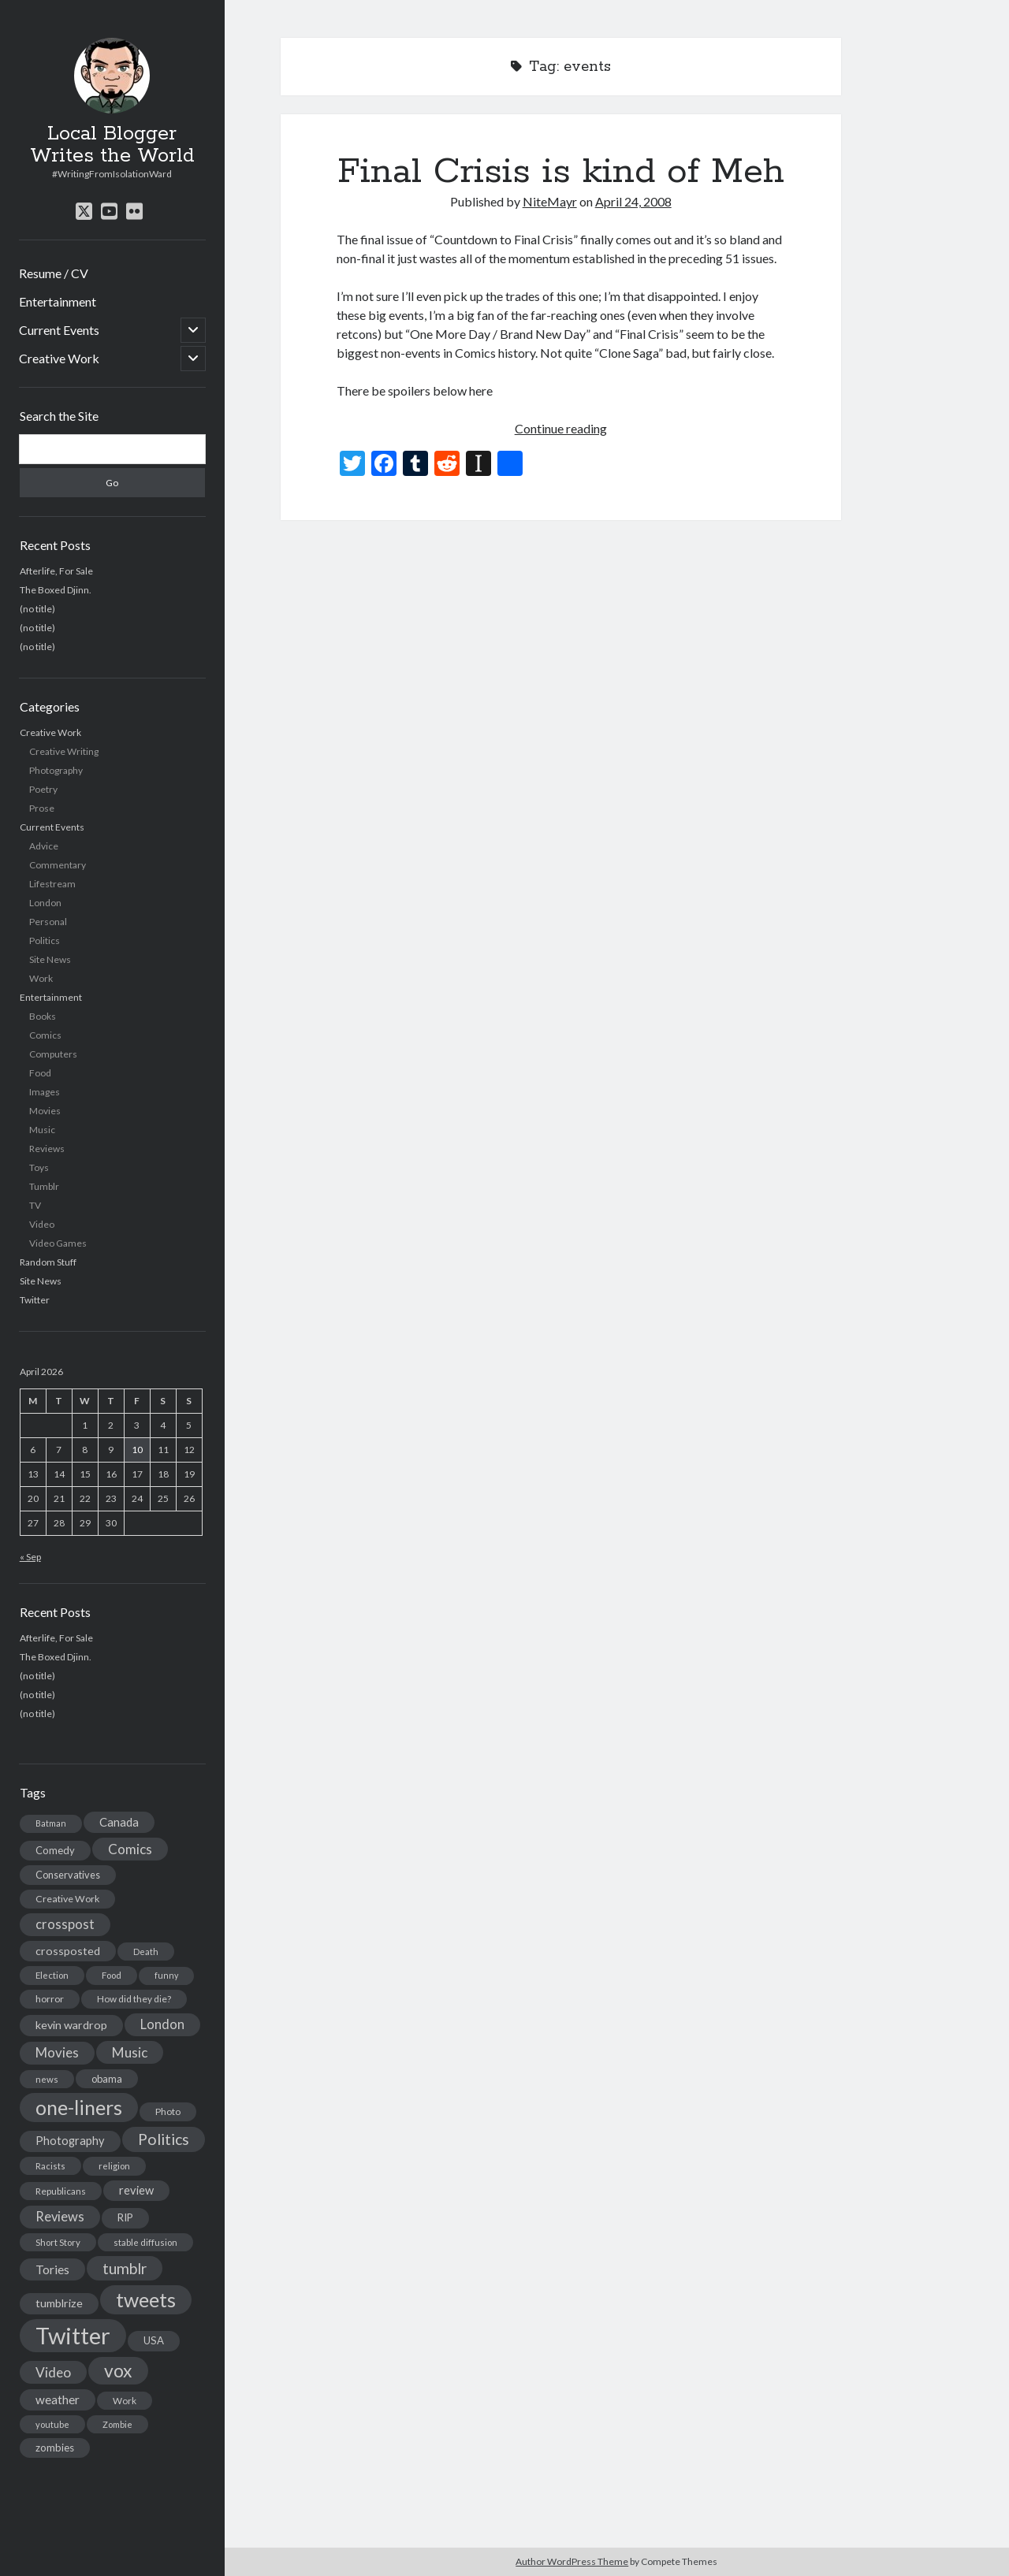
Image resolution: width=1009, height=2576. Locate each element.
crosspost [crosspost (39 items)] (65, 1924)
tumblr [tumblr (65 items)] (124, 2268)
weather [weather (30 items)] (57, 2399)
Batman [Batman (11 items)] (50, 1823)
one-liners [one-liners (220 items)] (78, 2107)
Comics (45, 1035)
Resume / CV (53, 273)
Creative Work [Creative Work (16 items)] (67, 1899)
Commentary (57, 865)
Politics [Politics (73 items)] (163, 2139)
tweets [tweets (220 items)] (146, 2299)
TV (35, 1205)
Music (42, 1130)
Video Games (58, 1243)
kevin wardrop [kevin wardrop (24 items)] (71, 2024)
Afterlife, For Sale (56, 571)
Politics (44, 940)
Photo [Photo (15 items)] (168, 2111)
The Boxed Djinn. (55, 590)
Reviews (47, 1148)
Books (42, 1016)
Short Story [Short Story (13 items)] (57, 2242)
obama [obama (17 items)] (106, 2078)
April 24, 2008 (633, 201)
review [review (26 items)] (136, 2190)
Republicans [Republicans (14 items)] (60, 2191)
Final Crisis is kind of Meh (560, 172)
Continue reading (561, 428)
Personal (48, 921)
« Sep (30, 1557)
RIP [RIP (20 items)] (125, 2217)
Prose (41, 808)
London (45, 903)
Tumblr (44, 1186)
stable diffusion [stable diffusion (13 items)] (145, 2242)
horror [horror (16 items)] (49, 1999)
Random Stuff (48, 1262)
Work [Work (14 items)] (124, 2401)
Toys (39, 1167)
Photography (56, 770)
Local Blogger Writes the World (112, 145)
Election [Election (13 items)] (52, 1975)
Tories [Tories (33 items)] (52, 2269)
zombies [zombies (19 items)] (54, 2447)
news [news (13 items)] (46, 2079)
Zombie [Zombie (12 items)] (117, 2424)
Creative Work (59, 358)
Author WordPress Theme (572, 2561)
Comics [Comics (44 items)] (130, 1849)
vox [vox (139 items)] (118, 2370)
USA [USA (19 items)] (153, 2340)
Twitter (35, 1300)
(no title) (37, 609)
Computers (53, 1054)
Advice (43, 846)
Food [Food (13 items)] (111, 1975)
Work (41, 978)
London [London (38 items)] (162, 2024)
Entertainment (57, 301)
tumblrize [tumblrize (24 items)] (59, 2303)
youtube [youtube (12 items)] (52, 2424)
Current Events (59, 329)
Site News (50, 959)
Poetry (43, 789)
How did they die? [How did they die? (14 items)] (134, 1999)
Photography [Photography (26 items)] (70, 2140)
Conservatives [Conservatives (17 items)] (67, 1874)
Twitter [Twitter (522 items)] (72, 2335)
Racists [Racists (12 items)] (50, 2166)
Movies (45, 1111)
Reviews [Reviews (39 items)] (59, 2217)
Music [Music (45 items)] (129, 2052)
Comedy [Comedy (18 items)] (55, 1850)
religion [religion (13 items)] (114, 2166)
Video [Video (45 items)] (53, 2372)
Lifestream (52, 884)
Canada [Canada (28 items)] (119, 1822)
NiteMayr (550, 201)
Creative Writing (64, 751)
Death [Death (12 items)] (145, 1951)
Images (44, 1092)
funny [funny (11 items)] (166, 1975)
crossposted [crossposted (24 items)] (67, 1950)
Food (40, 1073)
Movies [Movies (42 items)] (57, 2052)
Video (41, 1224)
